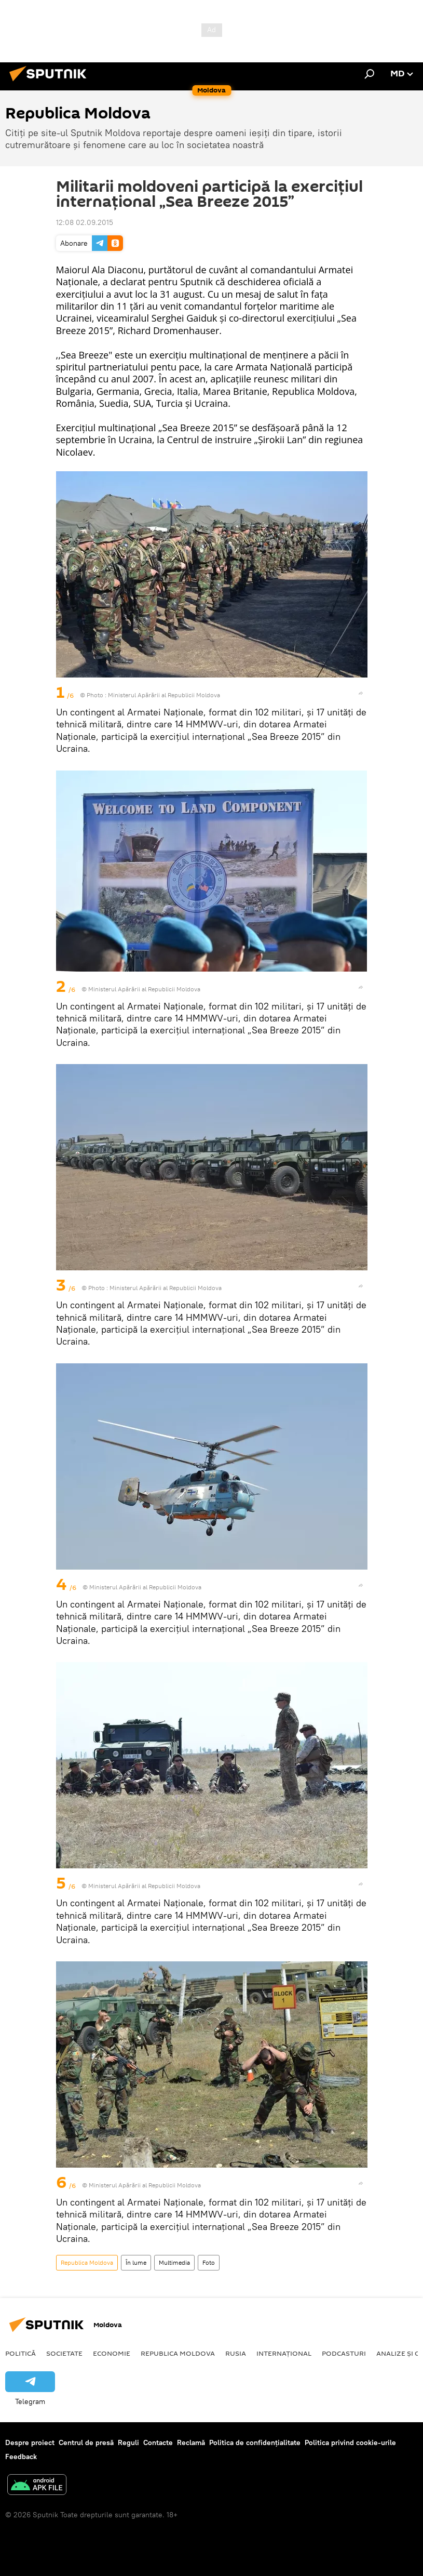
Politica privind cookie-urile (350, 2442)
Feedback (21, 2456)
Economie (111, 2353)
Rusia (235, 2353)
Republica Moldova (87, 2262)
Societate (64, 2353)
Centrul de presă (86, 2442)
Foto (208, 2262)
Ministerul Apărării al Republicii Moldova (166, 1288)
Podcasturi (344, 2353)
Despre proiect (29, 2442)
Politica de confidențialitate (255, 2442)
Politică (20, 2353)
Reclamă (191, 2442)
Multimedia (174, 2262)
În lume (136, 2262)
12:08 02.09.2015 (84, 222)
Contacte (158, 2442)
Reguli (128, 2442)
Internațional (283, 2353)
